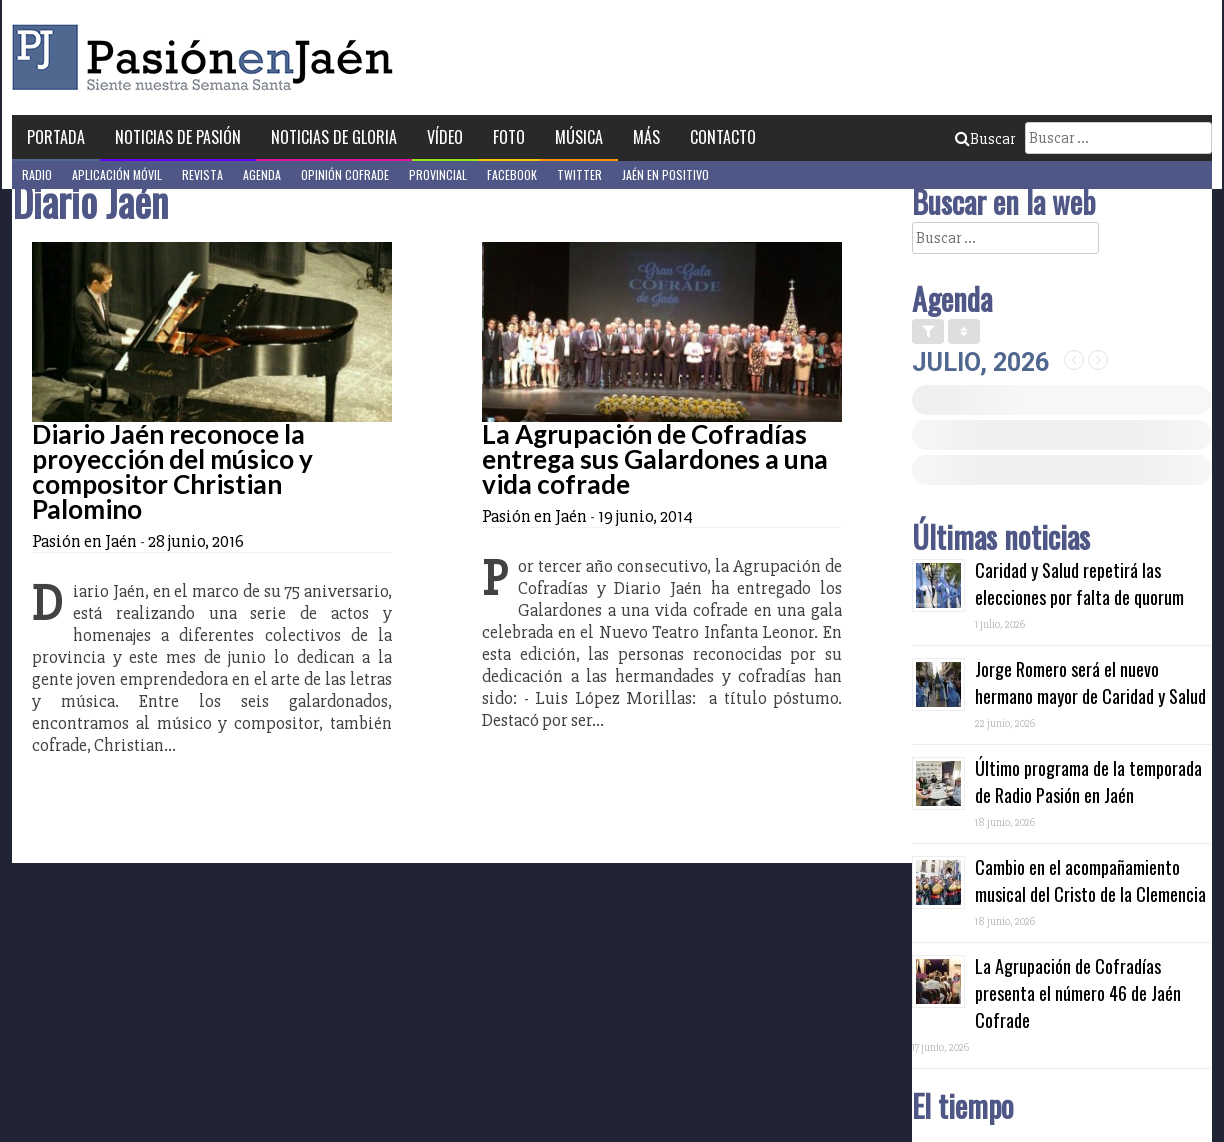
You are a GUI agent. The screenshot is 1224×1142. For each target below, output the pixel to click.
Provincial (438, 174)
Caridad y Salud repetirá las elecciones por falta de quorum (1079, 583)
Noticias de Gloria (334, 137)
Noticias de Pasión (178, 137)
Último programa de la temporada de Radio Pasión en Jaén (1088, 781)
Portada (56, 137)
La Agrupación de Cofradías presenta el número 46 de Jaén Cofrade (1078, 993)
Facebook (512, 174)
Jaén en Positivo (665, 174)
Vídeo (445, 137)
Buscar (985, 139)
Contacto (723, 137)
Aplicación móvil (117, 174)
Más (646, 137)
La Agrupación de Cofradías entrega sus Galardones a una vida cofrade (655, 459)
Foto (509, 137)
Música (579, 137)
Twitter (579, 174)
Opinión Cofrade (345, 174)
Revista (202, 174)
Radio (37, 174)
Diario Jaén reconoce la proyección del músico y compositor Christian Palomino (172, 471)
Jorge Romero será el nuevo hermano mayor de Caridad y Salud (1090, 682)
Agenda (262, 174)
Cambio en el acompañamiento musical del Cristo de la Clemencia (1090, 880)
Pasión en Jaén (208, 57)
